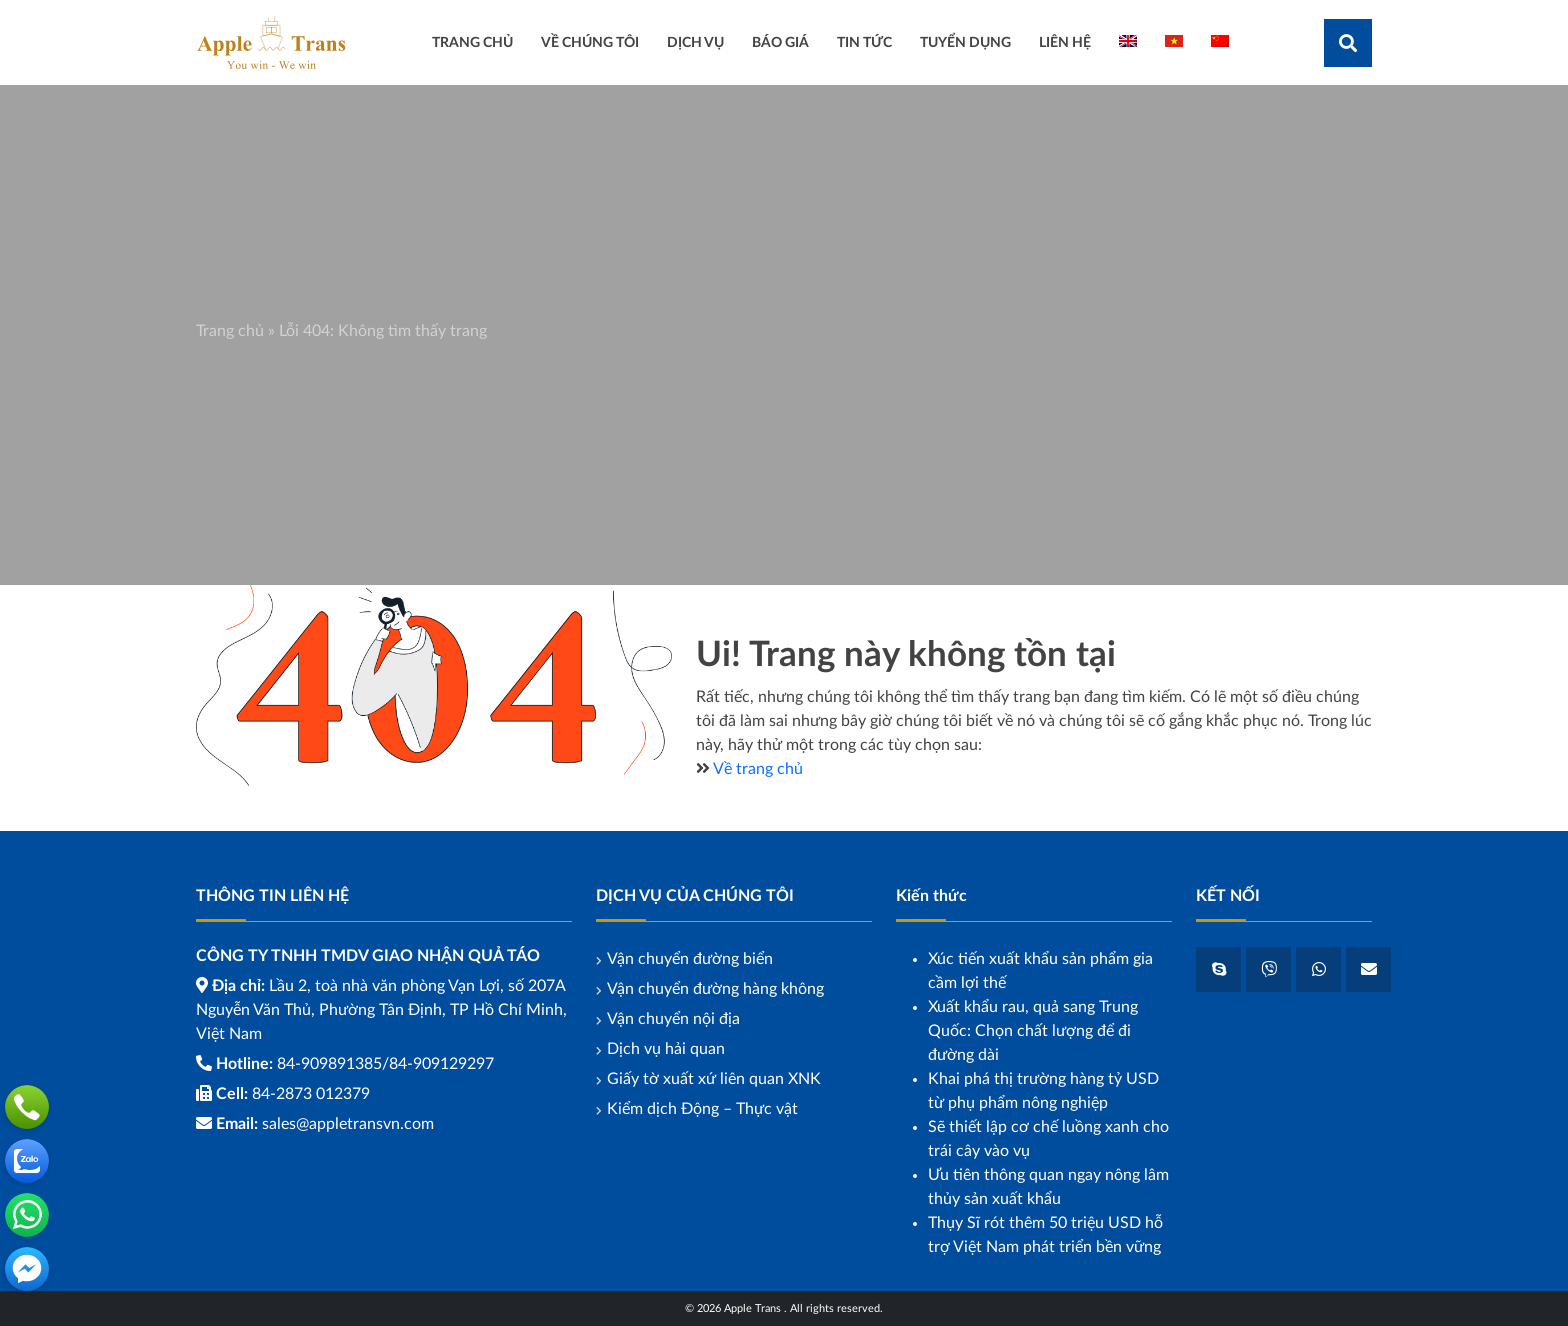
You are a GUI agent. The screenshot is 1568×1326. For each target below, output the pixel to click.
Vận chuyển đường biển (690, 959)
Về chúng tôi (590, 42)
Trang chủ (230, 331)
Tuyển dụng (965, 42)
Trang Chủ (472, 42)
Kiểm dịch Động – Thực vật (702, 1109)
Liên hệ (1065, 42)
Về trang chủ (758, 769)
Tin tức (864, 42)
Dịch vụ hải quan (666, 1049)
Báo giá (780, 42)
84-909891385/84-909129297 (385, 1064)
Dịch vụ (695, 42)
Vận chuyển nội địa (673, 1019)
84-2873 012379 (311, 1094)
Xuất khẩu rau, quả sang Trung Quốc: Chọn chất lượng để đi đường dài (1033, 1031)
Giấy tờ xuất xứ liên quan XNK (714, 1079)
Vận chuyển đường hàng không (715, 989)
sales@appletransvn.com (348, 1124)
